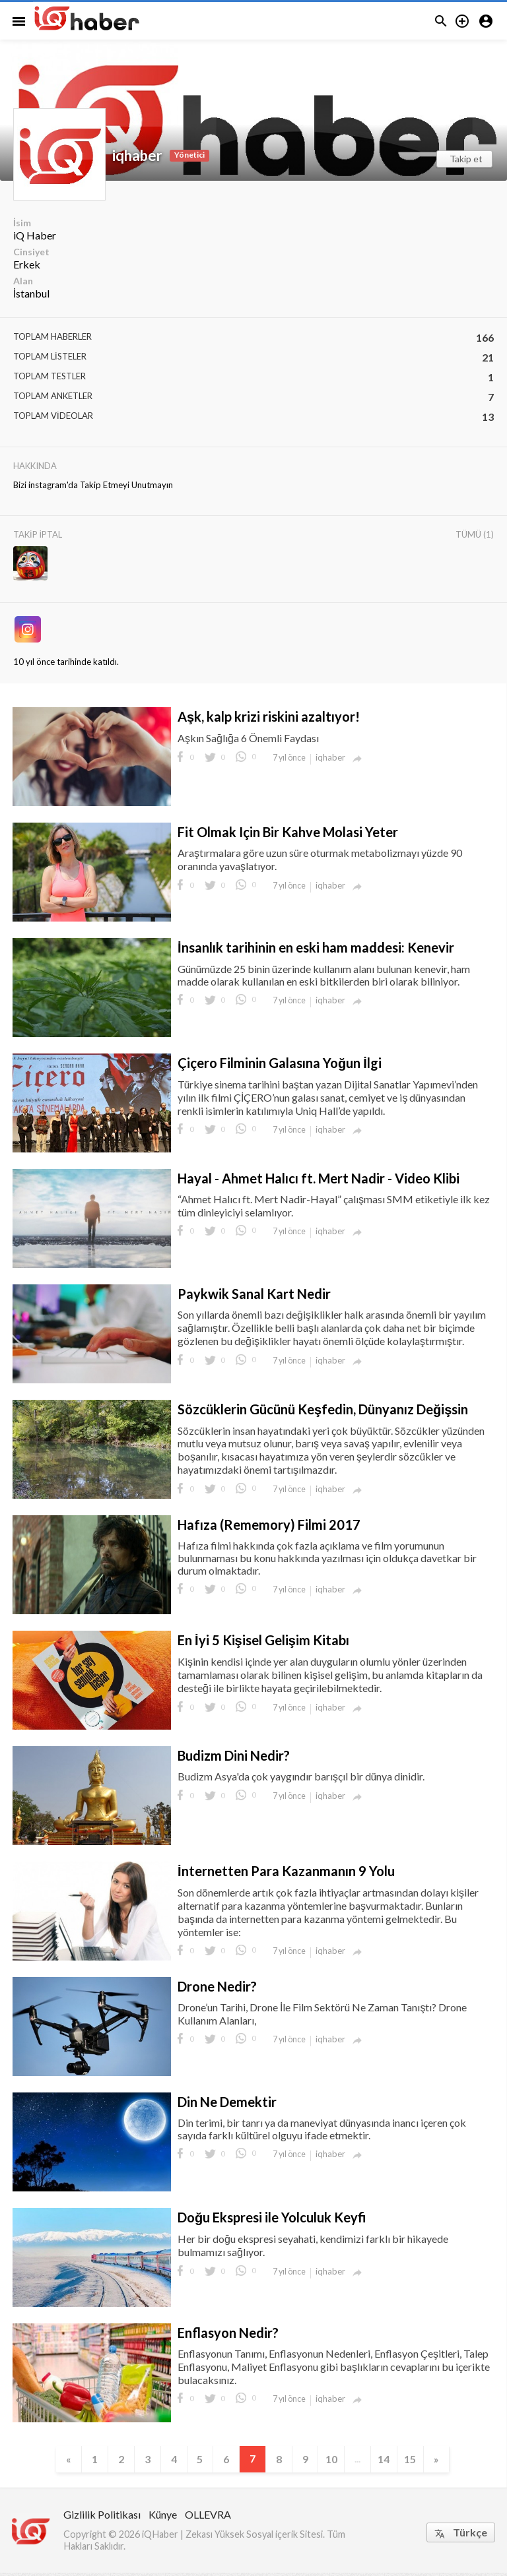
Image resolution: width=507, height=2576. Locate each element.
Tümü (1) (475, 534)
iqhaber (137, 155)
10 (340, 2460)
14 (398, 2460)
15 (427, 2460)
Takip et (466, 158)
